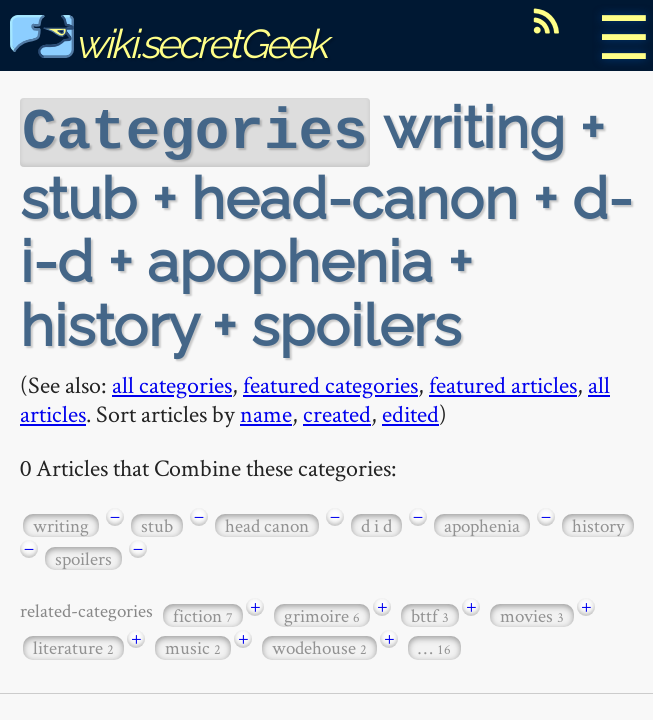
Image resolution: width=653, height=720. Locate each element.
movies (532, 613)
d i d (376, 523)
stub (157, 523)
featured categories (330, 382)
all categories (172, 382)
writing (61, 523)
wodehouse (319, 645)
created (337, 411)
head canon (267, 523)
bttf (430, 613)
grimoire (322, 613)
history (598, 523)
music (193, 645)
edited (410, 411)
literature (73, 645)
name (266, 411)
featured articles (503, 382)
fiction (203, 613)
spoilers (83, 556)
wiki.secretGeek (168, 43)
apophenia (482, 523)
